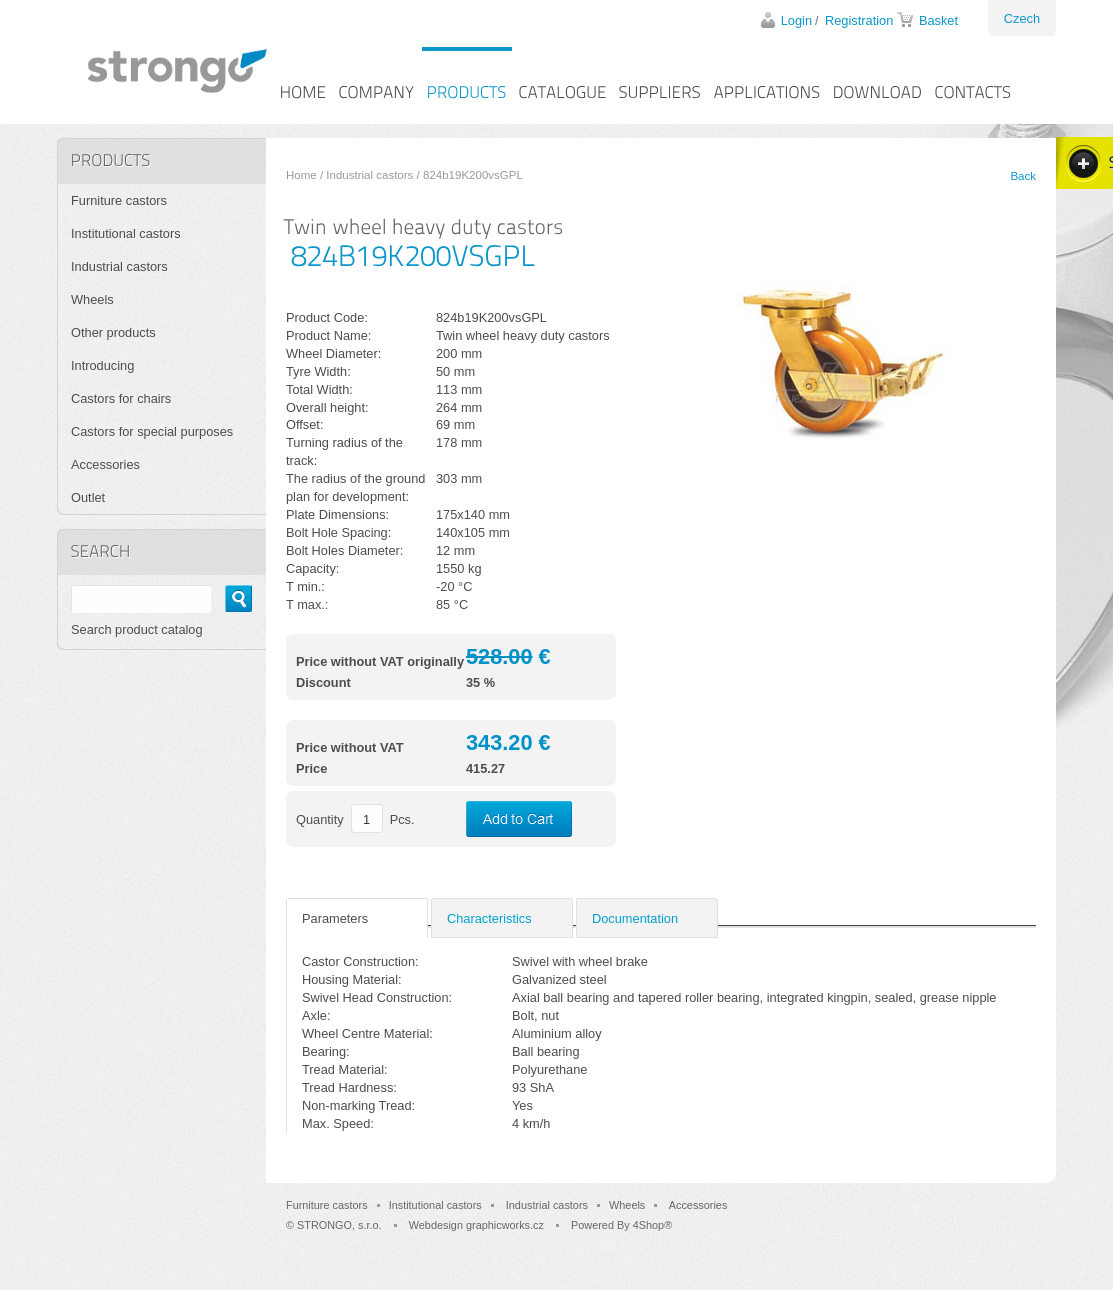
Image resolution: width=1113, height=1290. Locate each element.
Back (1023, 176)
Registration (859, 20)
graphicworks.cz (505, 1225)
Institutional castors (126, 233)
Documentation (635, 918)
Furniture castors (119, 200)
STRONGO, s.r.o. (339, 1225)
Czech (1022, 18)
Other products (113, 332)
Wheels (92, 299)
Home (301, 175)
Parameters (335, 918)
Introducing (102, 365)
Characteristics (489, 918)
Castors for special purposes (152, 431)
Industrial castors (369, 175)
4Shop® (652, 1225)
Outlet (88, 497)
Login (796, 20)
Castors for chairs (121, 398)
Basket (938, 20)
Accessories (105, 464)
